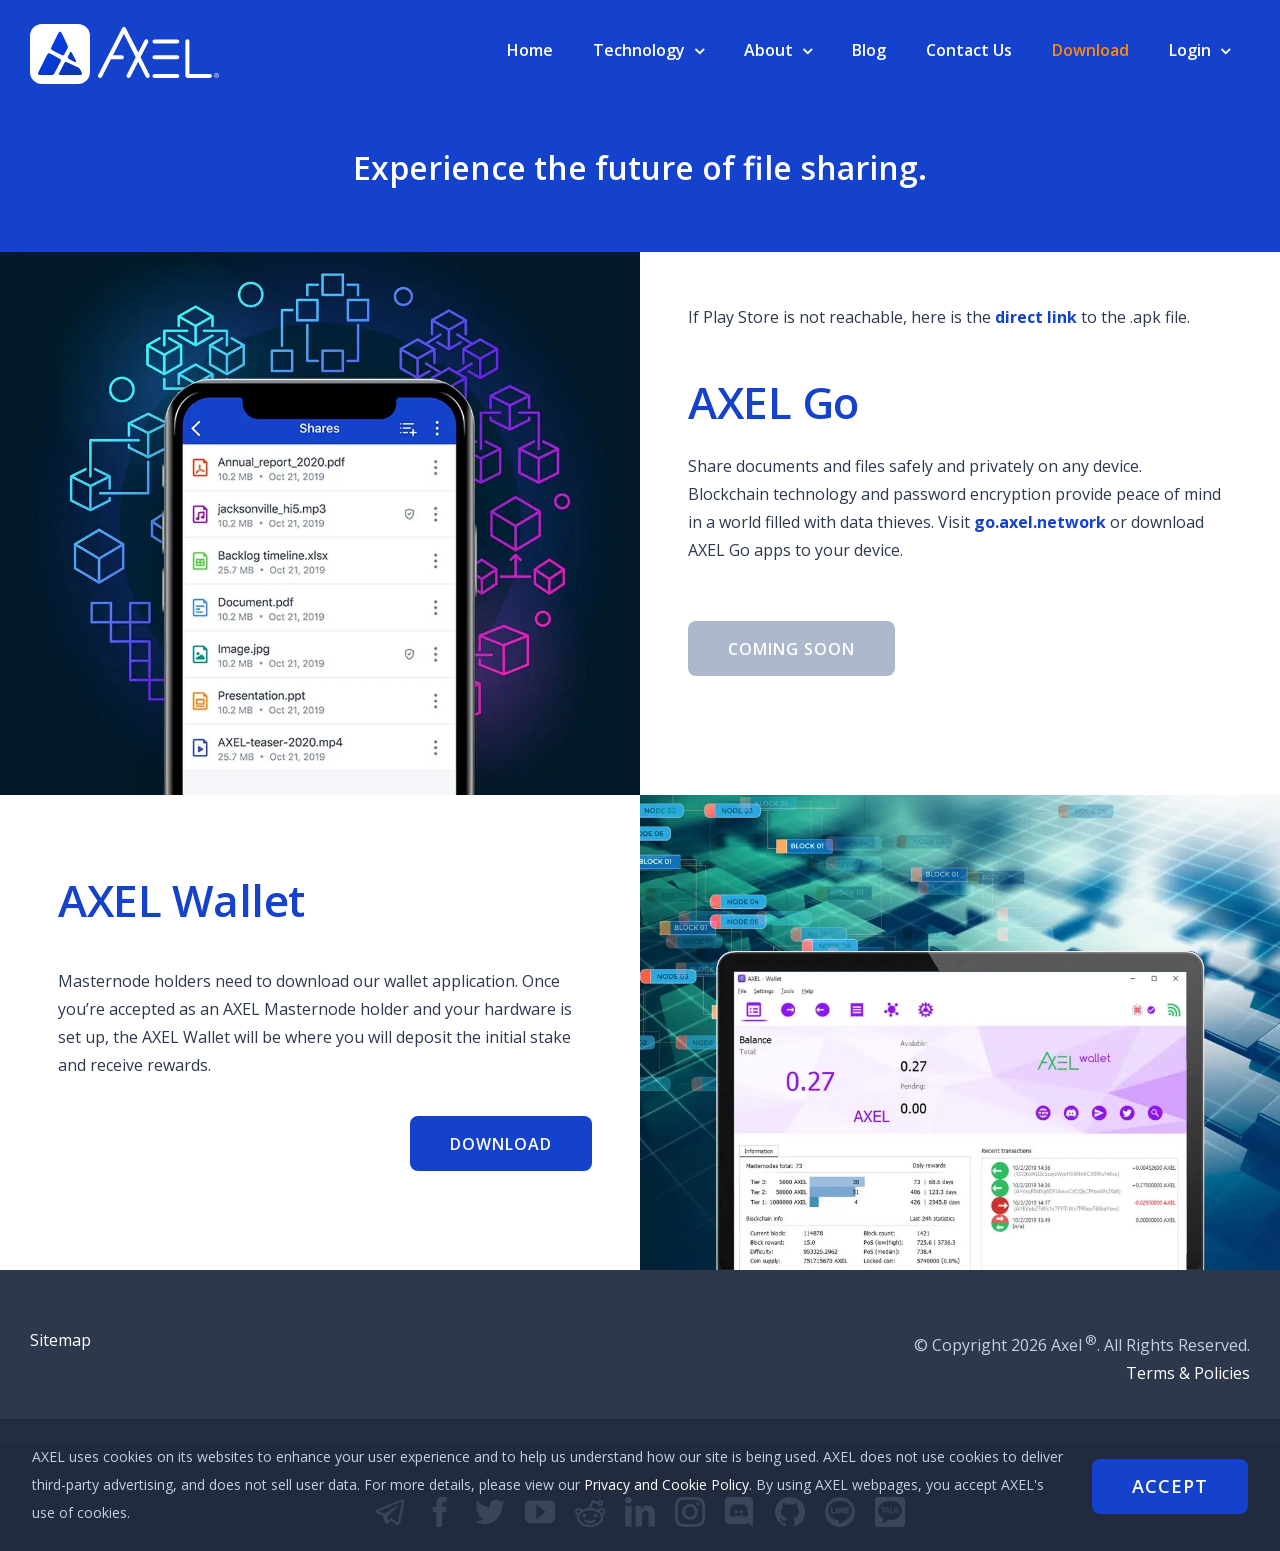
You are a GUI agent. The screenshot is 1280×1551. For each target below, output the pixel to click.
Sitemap (60, 1340)
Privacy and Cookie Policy (712, 1484)
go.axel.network (1040, 522)
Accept (1170, 1485)
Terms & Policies (1188, 1373)
